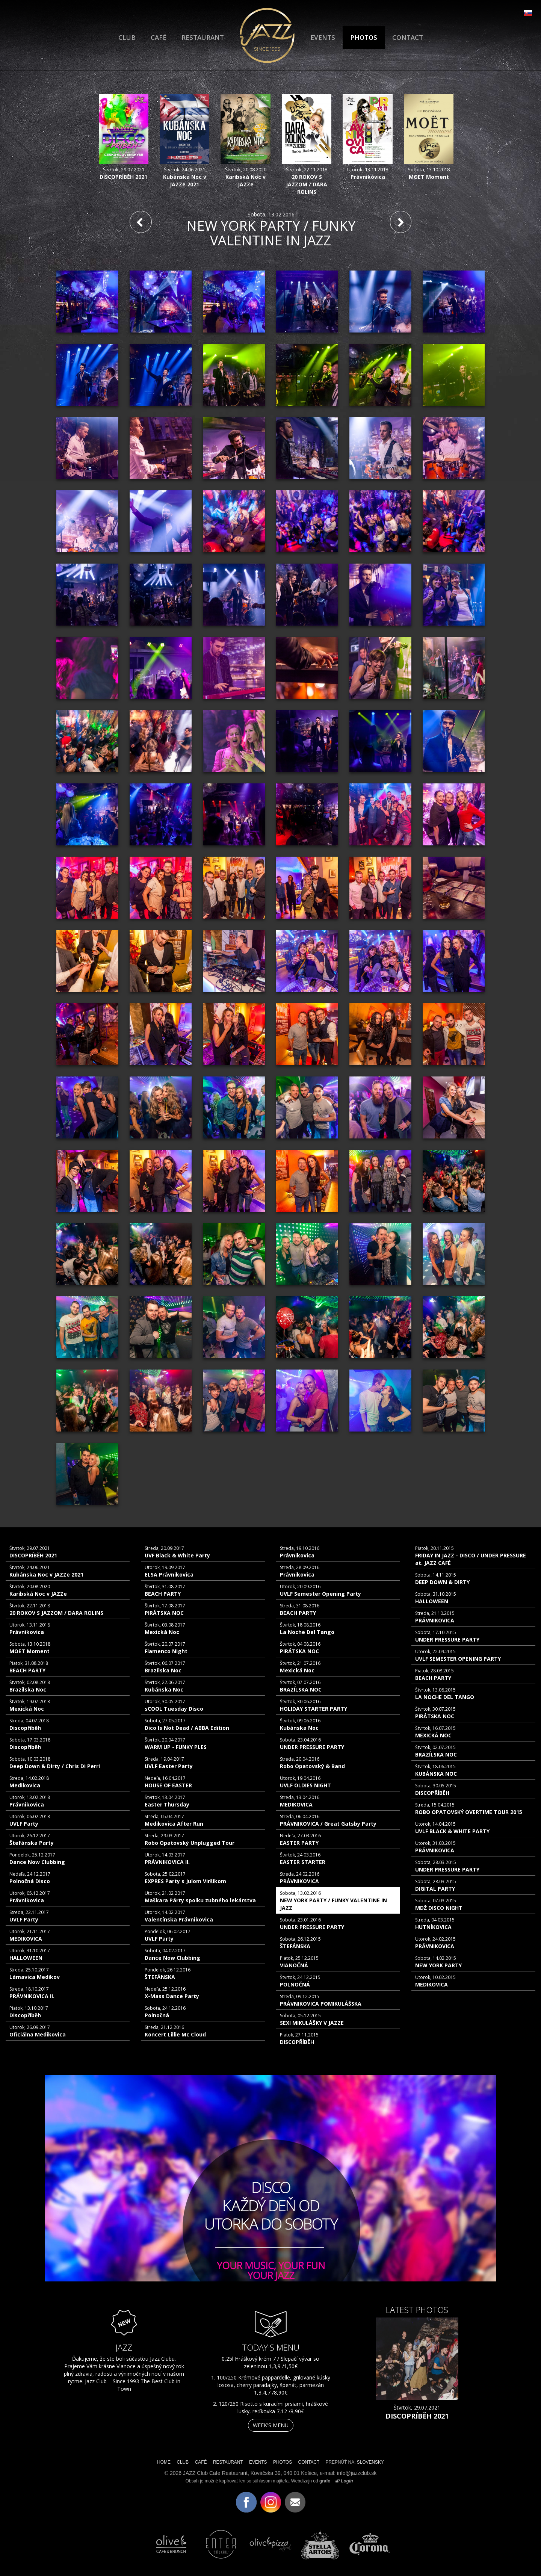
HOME (164, 2462)
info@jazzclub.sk (356, 2473)
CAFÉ (158, 37)
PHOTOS (363, 37)
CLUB (127, 37)
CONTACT (407, 37)
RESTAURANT (202, 37)
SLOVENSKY (370, 2462)
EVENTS (322, 37)
